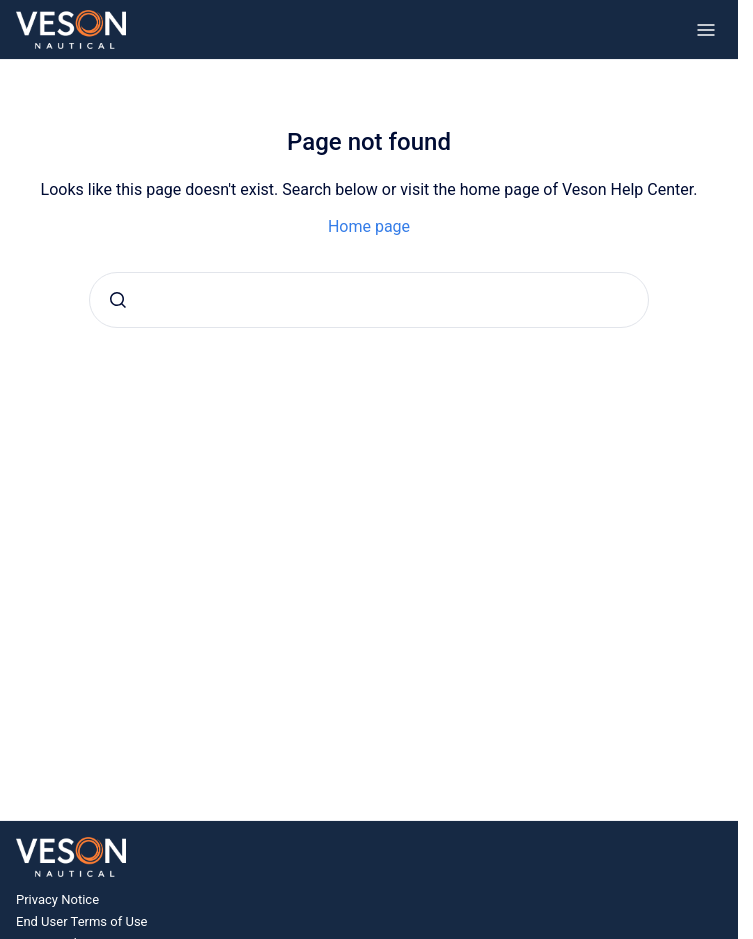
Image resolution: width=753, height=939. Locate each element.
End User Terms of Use (82, 921)
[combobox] (369, 300)
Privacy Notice (57, 899)
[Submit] (118, 300)
